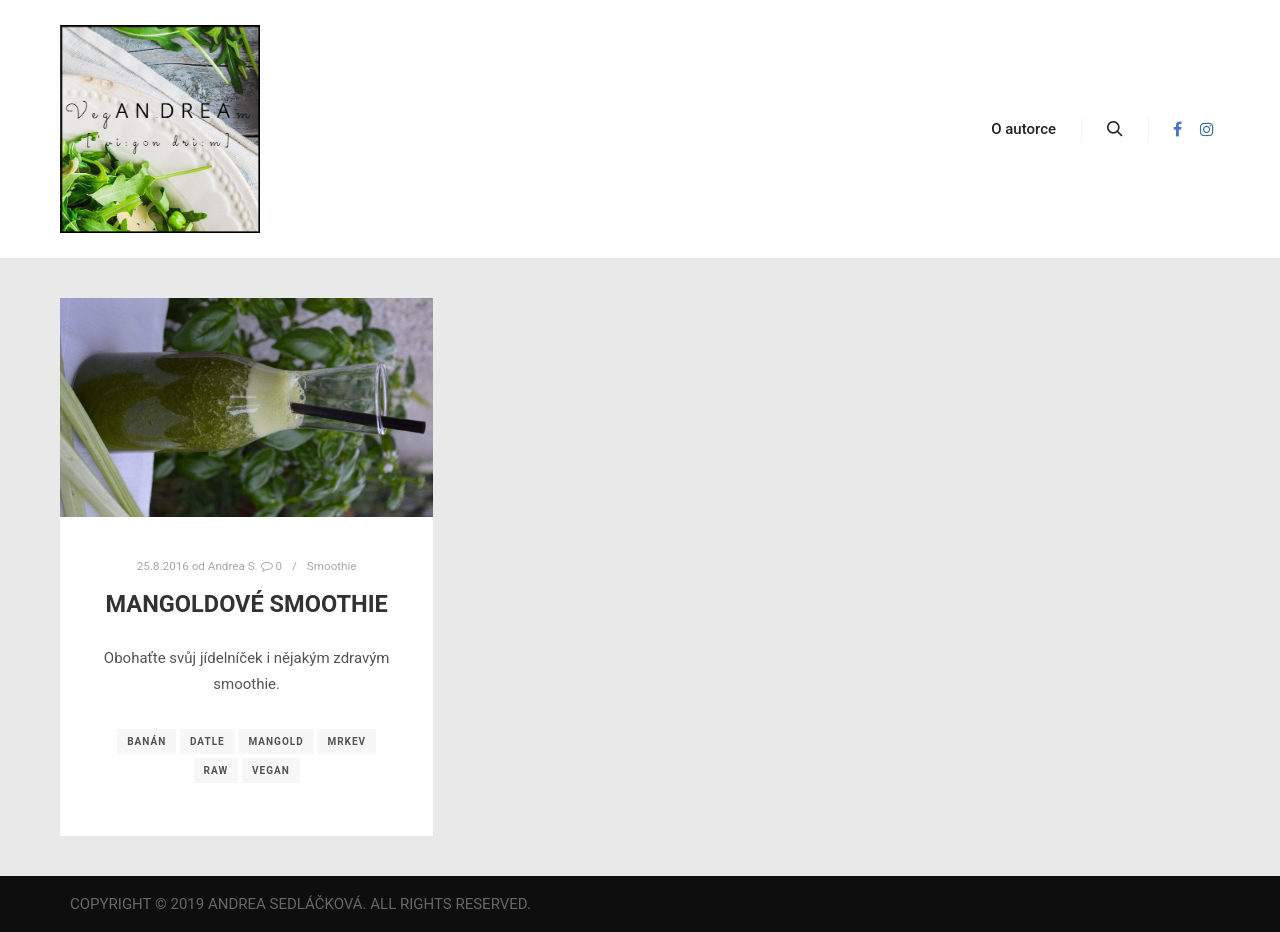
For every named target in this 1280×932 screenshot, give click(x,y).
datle (207, 741)
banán (146, 741)
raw (216, 770)
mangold (275, 741)
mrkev (346, 741)
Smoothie (332, 566)
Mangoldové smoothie (247, 604)
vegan (271, 770)
